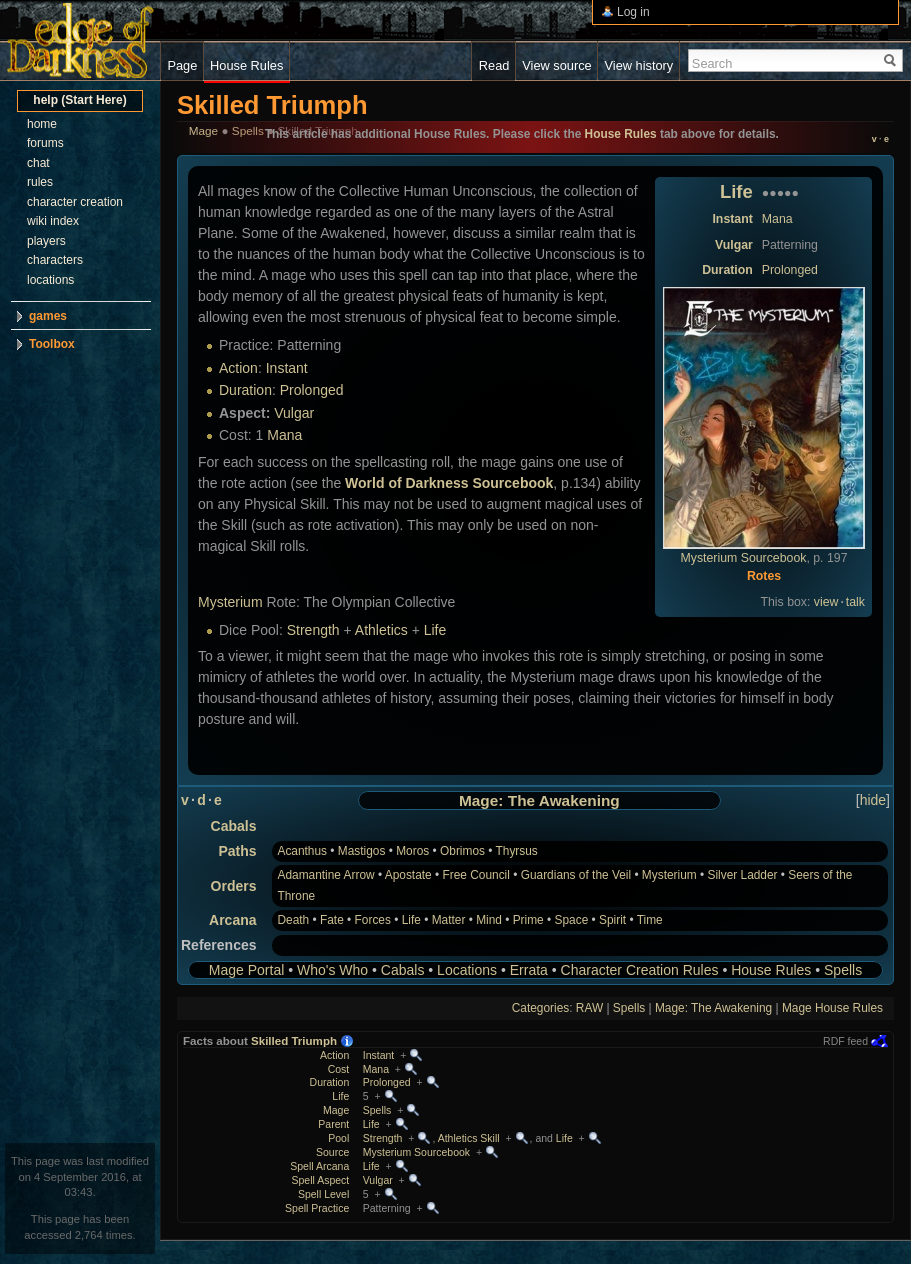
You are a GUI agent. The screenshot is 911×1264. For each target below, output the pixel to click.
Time (650, 920)
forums (45, 143)
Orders (234, 886)
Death (293, 920)
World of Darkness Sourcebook (449, 483)
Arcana (232, 920)
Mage (336, 1110)
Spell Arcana (319, 1166)
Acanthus (302, 851)
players (46, 241)
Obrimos (462, 851)
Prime (528, 920)
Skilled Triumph (294, 1041)
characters (55, 260)
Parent (333, 1124)
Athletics (381, 630)
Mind (489, 920)
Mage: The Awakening (539, 800)
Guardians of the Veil (576, 875)
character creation (75, 202)
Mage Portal (246, 970)
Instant (732, 219)
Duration (727, 270)
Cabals (234, 826)
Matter (449, 920)
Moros (412, 851)
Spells (843, 970)
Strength (313, 630)
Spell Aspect (320, 1180)
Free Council (475, 875)
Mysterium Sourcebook (744, 558)
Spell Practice (317, 1208)
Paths (237, 851)
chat (38, 163)
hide (873, 800)
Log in (633, 12)
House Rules (771, 970)
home (42, 124)
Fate (332, 920)
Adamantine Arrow (325, 875)
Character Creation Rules (640, 970)
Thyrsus (517, 851)
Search (712, 63)
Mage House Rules (832, 1008)
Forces (373, 920)
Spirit (612, 920)
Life (736, 191)
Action (238, 368)
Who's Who (332, 970)
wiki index (53, 221)
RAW (589, 1008)
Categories (541, 1008)
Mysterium (230, 602)
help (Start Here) (79, 100)
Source (332, 1152)
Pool (338, 1138)
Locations (467, 970)
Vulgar (734, 245)
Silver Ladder (742, 875)
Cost (339, 1069)
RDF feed (845, 1041)
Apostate (408, 875)
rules (40, 182)
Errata (529, 970)
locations (50, 280)
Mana (777, 219)
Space (572, 920)
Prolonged (790, 270)
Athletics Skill (469, 1138)
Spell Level (323, 1194)
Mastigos (362, 851)
